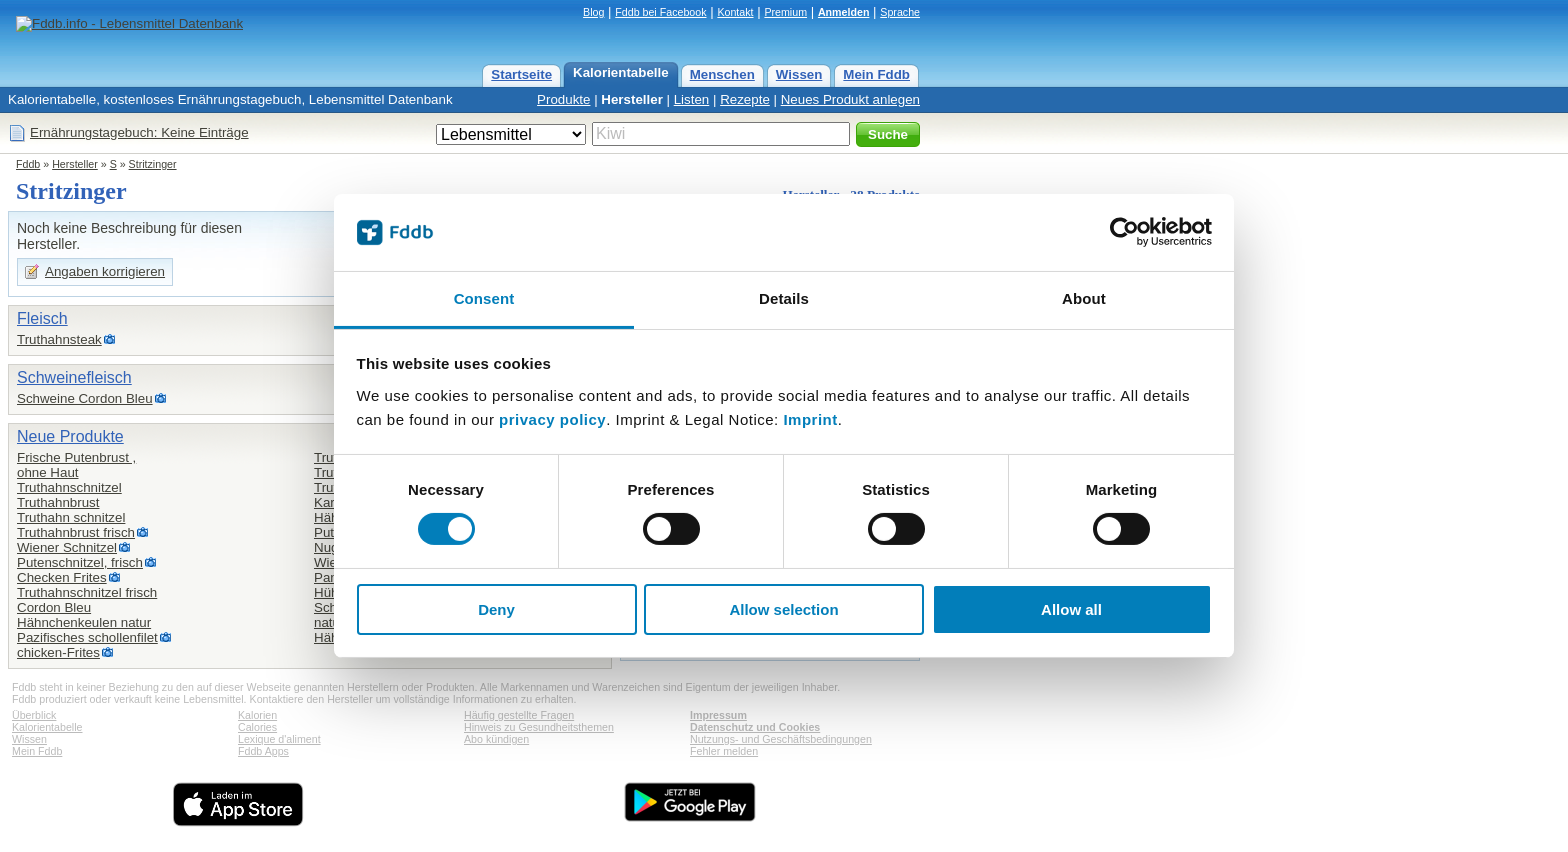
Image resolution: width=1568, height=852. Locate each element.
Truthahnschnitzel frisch (87, 592)
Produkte (563, 99)
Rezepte (745, 99)
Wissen (799, 74)
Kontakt (735, 12)
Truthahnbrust (58, 502)
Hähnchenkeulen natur (84, 622)
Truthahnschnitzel (69, 487)
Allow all (1071, 609)
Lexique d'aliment (279, 739)
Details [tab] (784, 298)
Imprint (810, 419)
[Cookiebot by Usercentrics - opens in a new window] (1124, 232)
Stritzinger (153, 164)
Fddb (28, 164)
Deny (496, 609)
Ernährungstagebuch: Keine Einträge (139, 132)
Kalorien (257, 715)
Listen (692, 99)
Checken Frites (62, 577)
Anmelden (844, 12)
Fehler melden (724, 751)
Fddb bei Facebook (660, 12)
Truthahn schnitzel (71, 517)
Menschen (722, 74)
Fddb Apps (263, 751)
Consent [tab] (484, 298)
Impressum (718, 715)
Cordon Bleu (54, 607)
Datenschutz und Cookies (755, 727)
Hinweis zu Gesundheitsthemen (539, 727)
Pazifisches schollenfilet (87, 637)
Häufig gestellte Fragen (519, 715)
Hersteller (632, 99)
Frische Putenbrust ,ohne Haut (76, 465)
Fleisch (42, 318)
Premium (785, 12)
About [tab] (1084, 298)
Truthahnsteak (59, 339)
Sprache (900, 12)
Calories (257, 727)
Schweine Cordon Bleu (85, 398)
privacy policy (552, 419)
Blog (593, 12)
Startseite (521, 74)
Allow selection (783, 609)
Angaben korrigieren (105, 271)
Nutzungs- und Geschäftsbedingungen (781, 739)
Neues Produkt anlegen (850, 99)
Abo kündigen (496, 739)
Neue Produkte (70, 436)
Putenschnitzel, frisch (80, 562)
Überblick (34, 715)
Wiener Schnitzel (67, 547)
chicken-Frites (58, 652)
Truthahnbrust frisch (76, 532)
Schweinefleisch (74, 377)
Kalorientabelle (621, 72)
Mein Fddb (876, 74)
